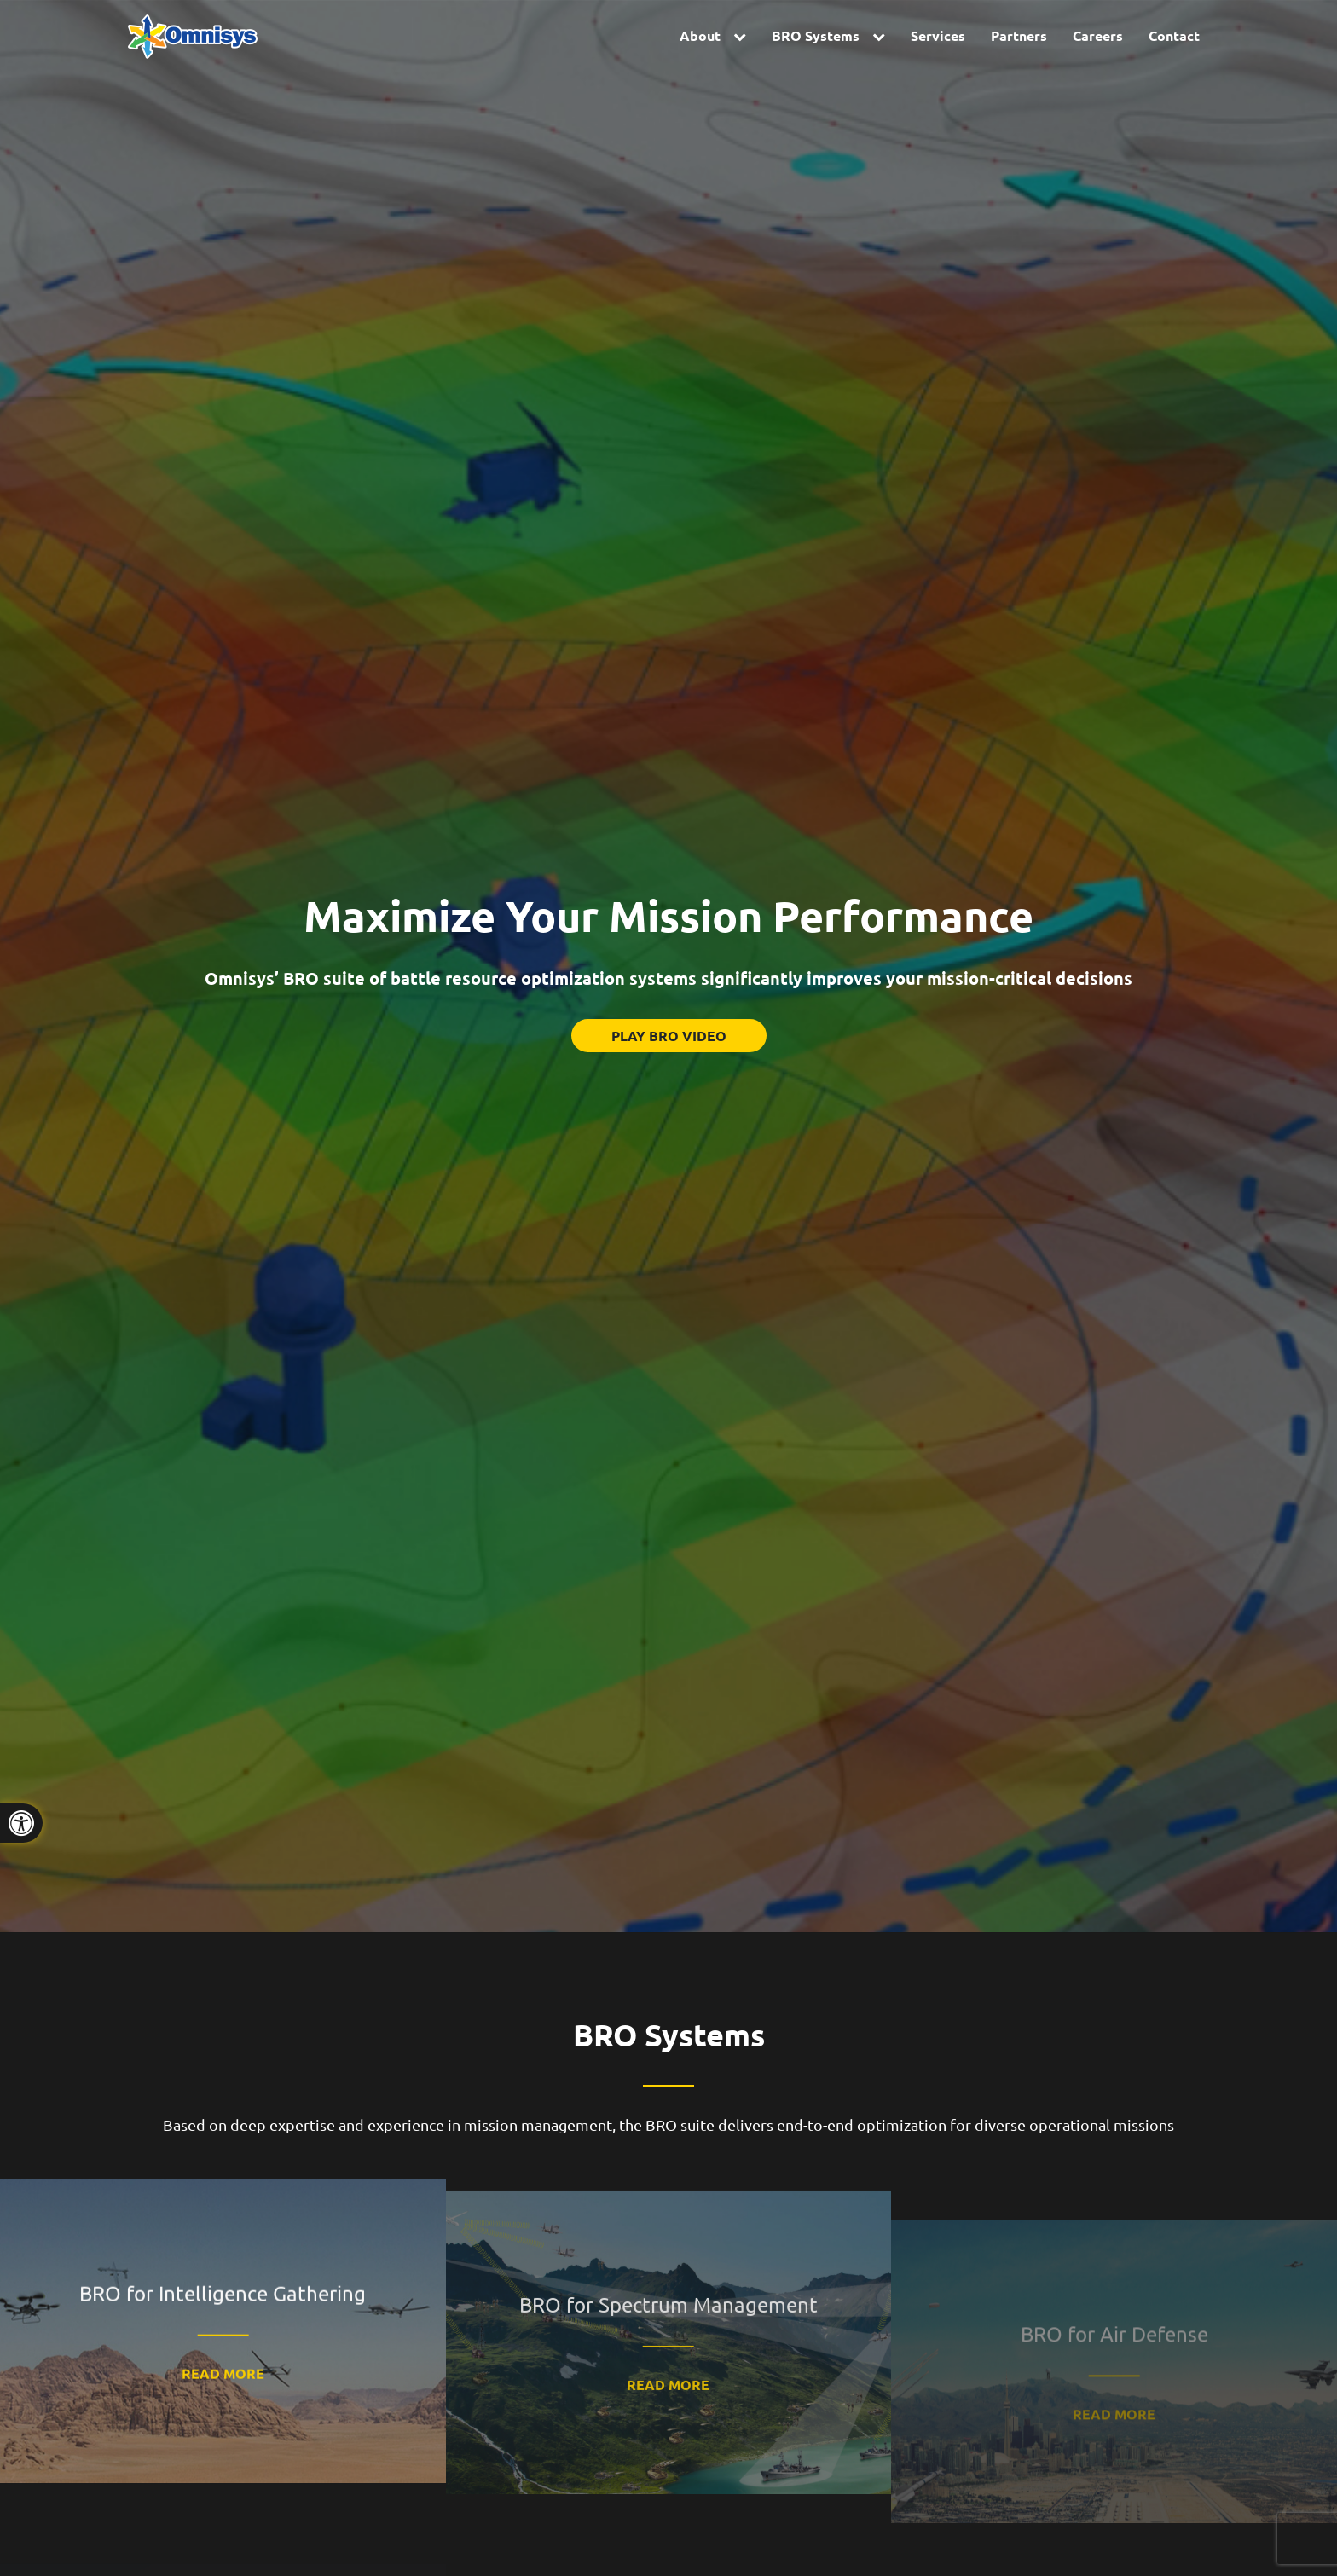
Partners (1019, 35)
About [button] (700, 35)
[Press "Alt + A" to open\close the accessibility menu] (21, 1823)
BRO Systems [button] (816, 35)
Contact (1174, 35)
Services (938, 35)
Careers (1098, 35)
